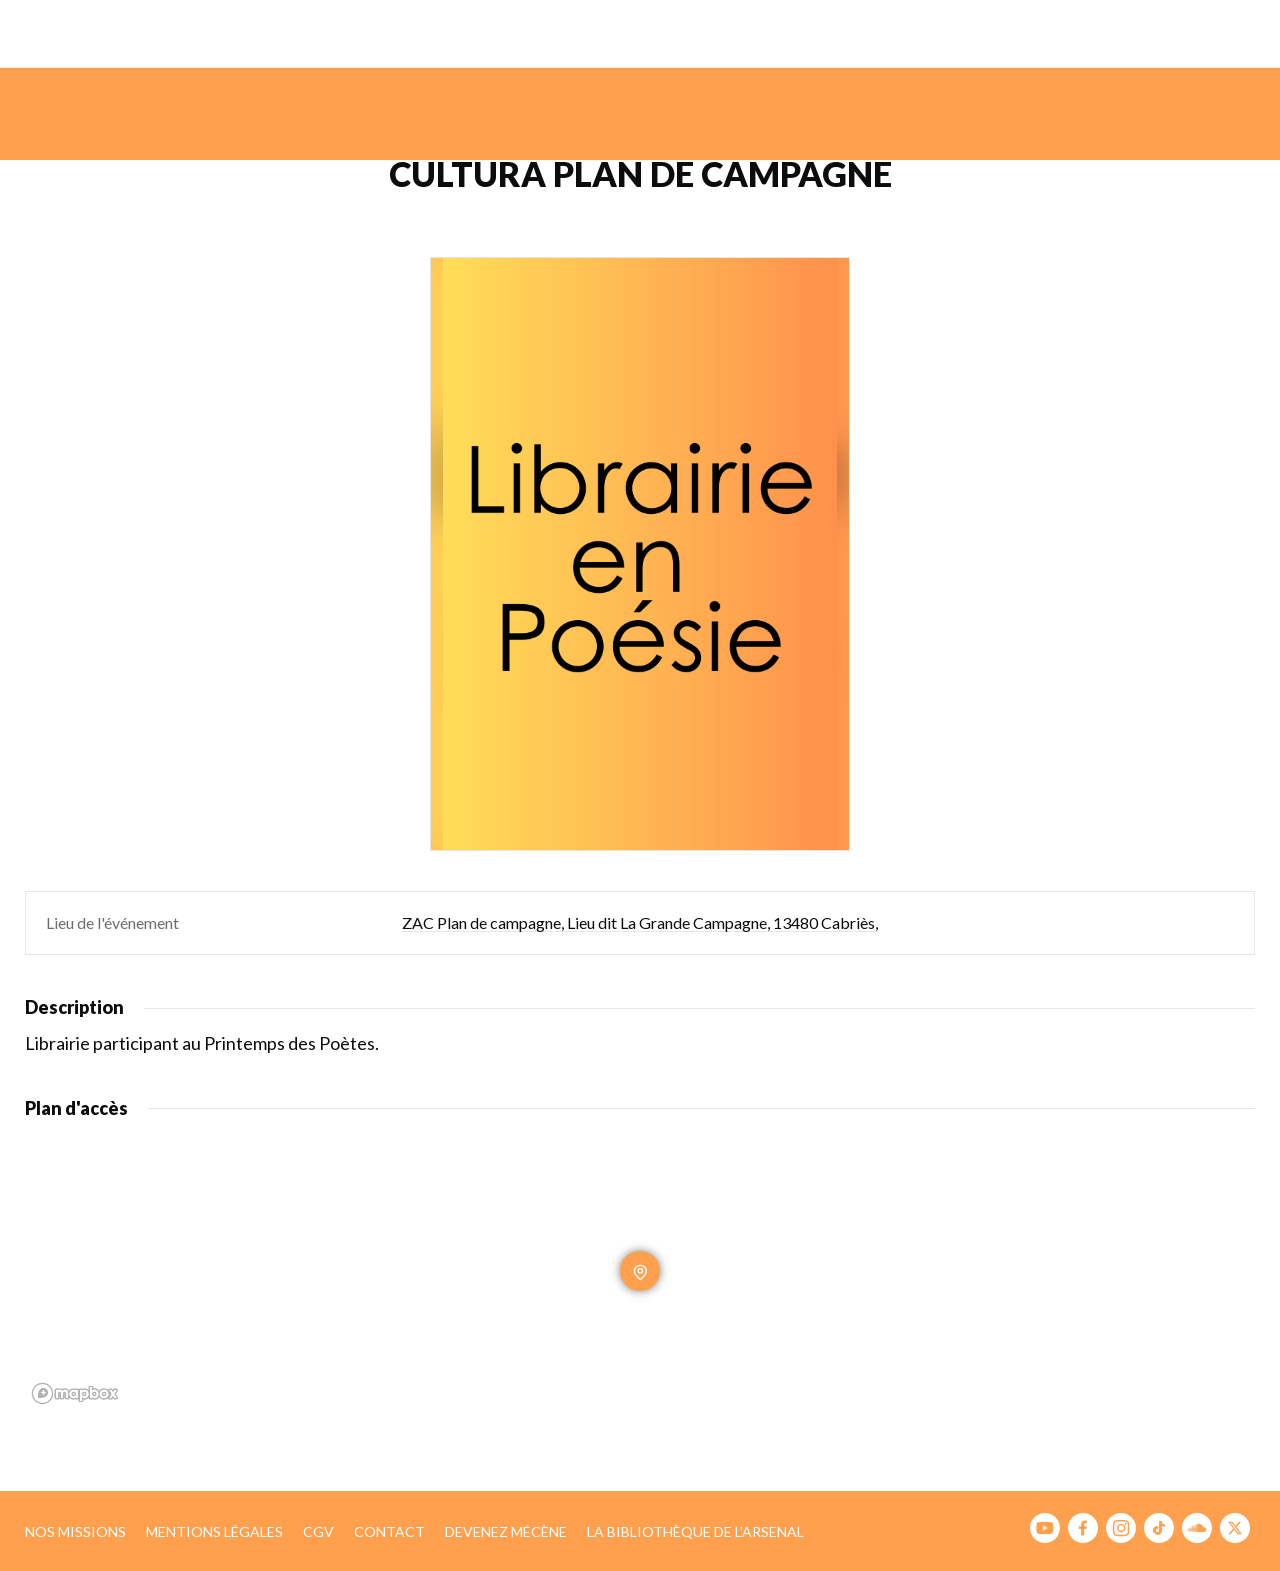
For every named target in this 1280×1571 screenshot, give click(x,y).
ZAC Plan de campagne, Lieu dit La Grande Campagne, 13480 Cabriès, (640, 922)
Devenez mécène (506, 1531)
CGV (318, 1531)
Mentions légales (214, 1531)
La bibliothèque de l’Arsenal (695, 1531)
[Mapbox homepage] (75, 1393)
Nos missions (75, 1531)
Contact (389, 1531)
